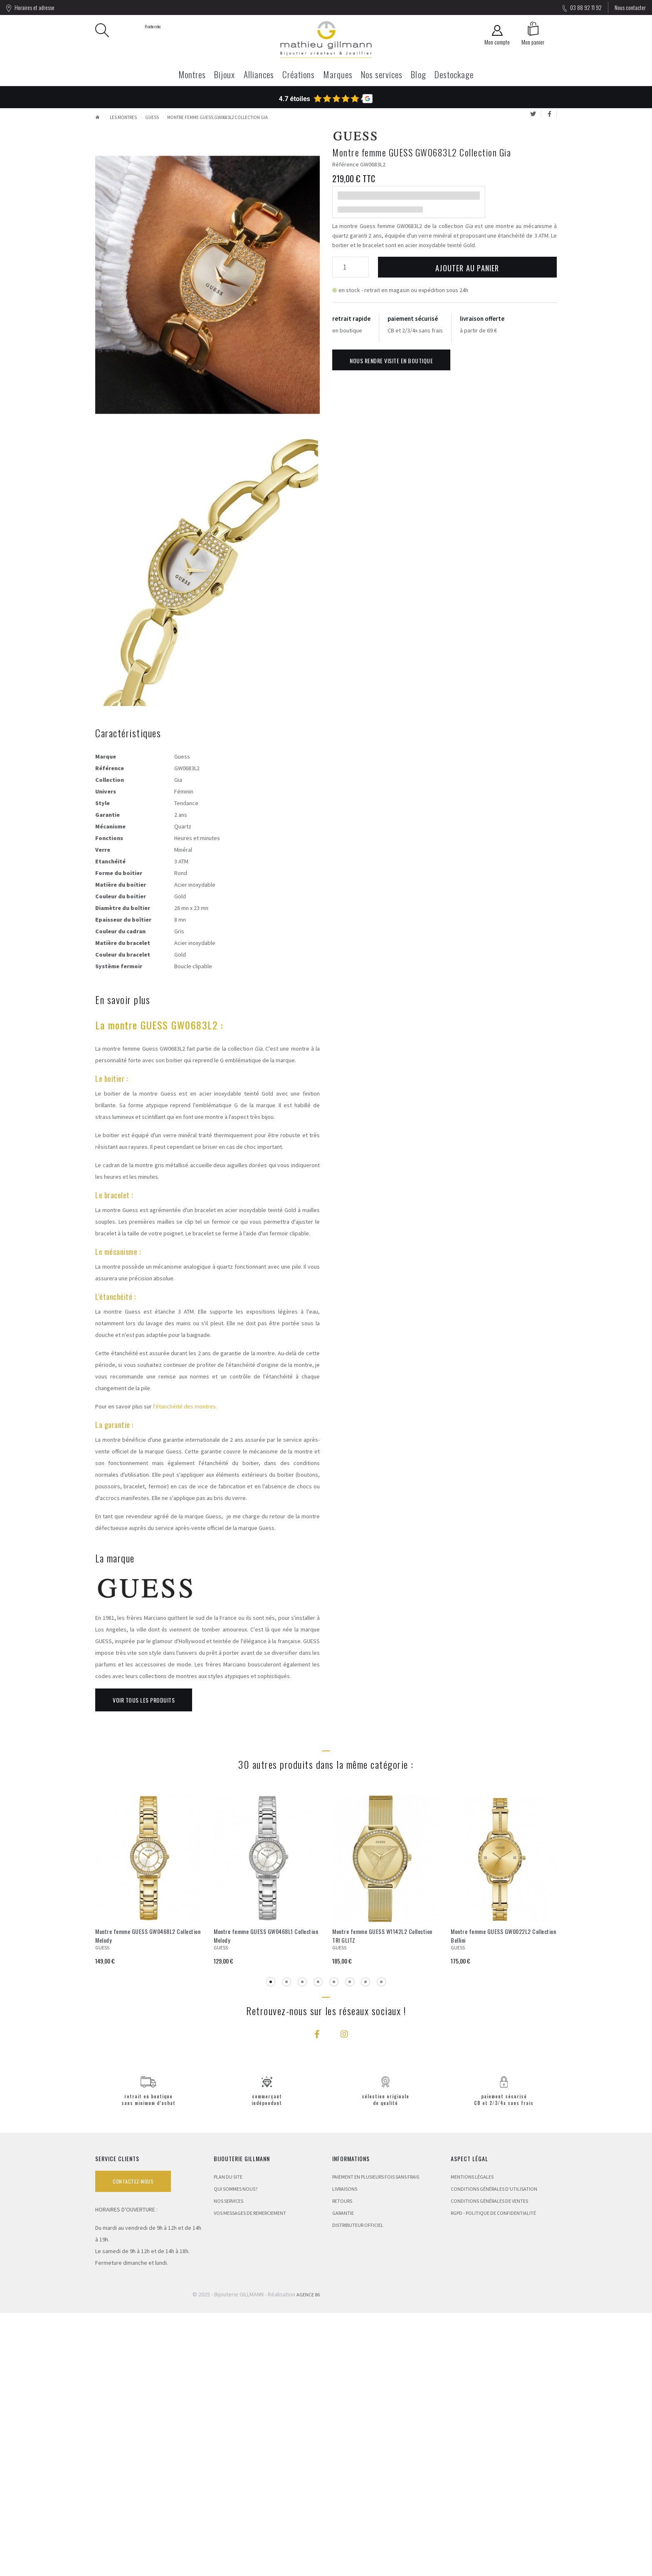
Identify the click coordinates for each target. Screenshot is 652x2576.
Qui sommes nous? (235, 2452)
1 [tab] (270, 2245)
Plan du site (228, 2440)
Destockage (454, 74)
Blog (418, 74)
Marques (337, 74)
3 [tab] (302, 2245)
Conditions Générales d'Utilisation (494, 2452)
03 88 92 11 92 (582, 7)
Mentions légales (472, 2440)
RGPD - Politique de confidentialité (493, 2476)
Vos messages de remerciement (250, 2476)
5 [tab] (334, 2245)
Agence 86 (308, 2557)
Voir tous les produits (144, 1963)
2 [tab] (286, 2245)
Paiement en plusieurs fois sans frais (375, 2440)
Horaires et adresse (30, 7)
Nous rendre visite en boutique (391, 360)
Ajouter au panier (467, 268)
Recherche (131, 30)
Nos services (382, 74)
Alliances (259, 74)
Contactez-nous (133, 2444)
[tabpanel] (148, 2142)
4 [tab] (318, 2245)
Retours (342, 2464)
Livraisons (344, 2452)
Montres (192, 74)
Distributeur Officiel (357, 2488)
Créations (298, 74)
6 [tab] (349, 2245)
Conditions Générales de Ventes (489, 2464)
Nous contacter (630, 7)
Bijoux (224, 74)
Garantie (343, 2476)
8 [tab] (381, 2245)
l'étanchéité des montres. (185, 1669)
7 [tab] (365, 2245)
